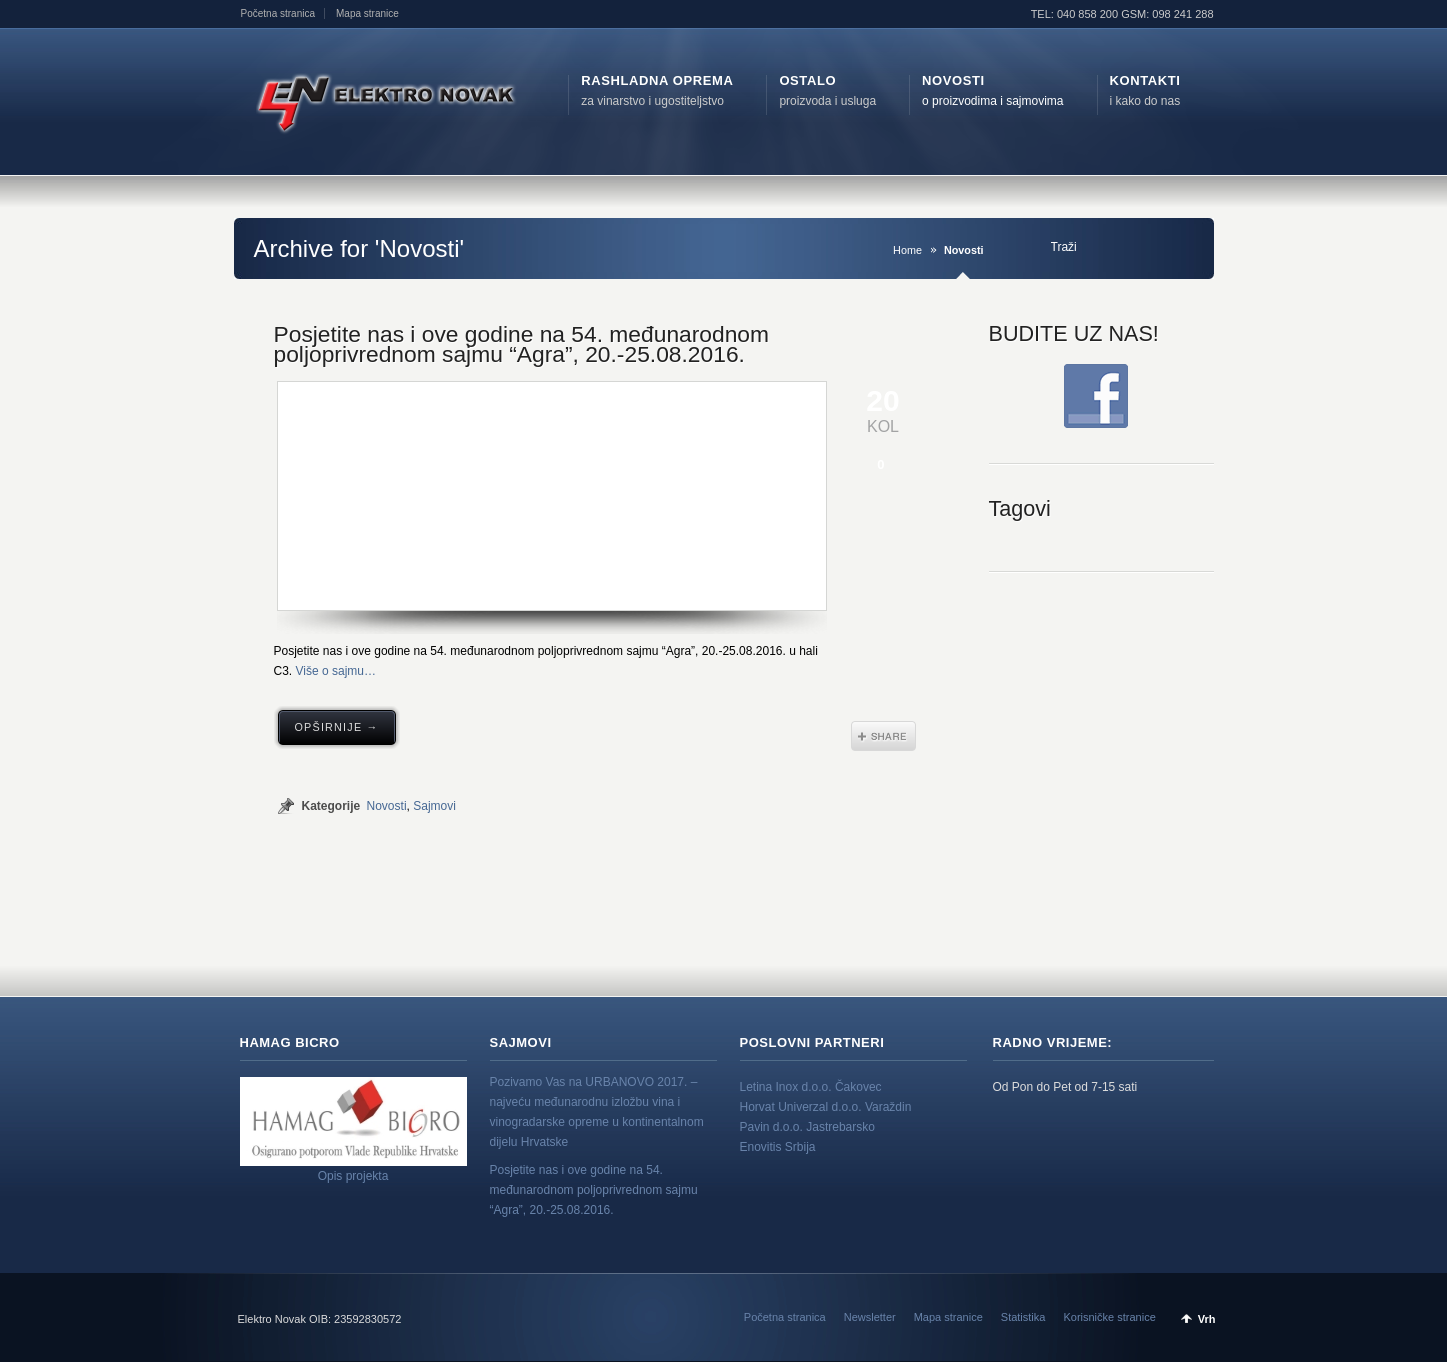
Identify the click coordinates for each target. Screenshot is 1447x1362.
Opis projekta (353, 1176)
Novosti (387, 806)
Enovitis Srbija (778, 1147)
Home (907, 250)
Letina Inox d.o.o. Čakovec (811, 1087)
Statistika (1023, 1317)
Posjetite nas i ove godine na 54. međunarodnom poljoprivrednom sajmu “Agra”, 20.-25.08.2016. (522, 344)
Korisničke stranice (1109, 1317)
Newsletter (870, 1317)
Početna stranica (278, 13)
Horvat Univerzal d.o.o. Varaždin (826, 1107)
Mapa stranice (367, 13)
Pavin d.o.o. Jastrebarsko (807, 1127)
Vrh (1207, 1319)
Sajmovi (434, 806)
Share (883, 736)
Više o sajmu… (336, 671)
